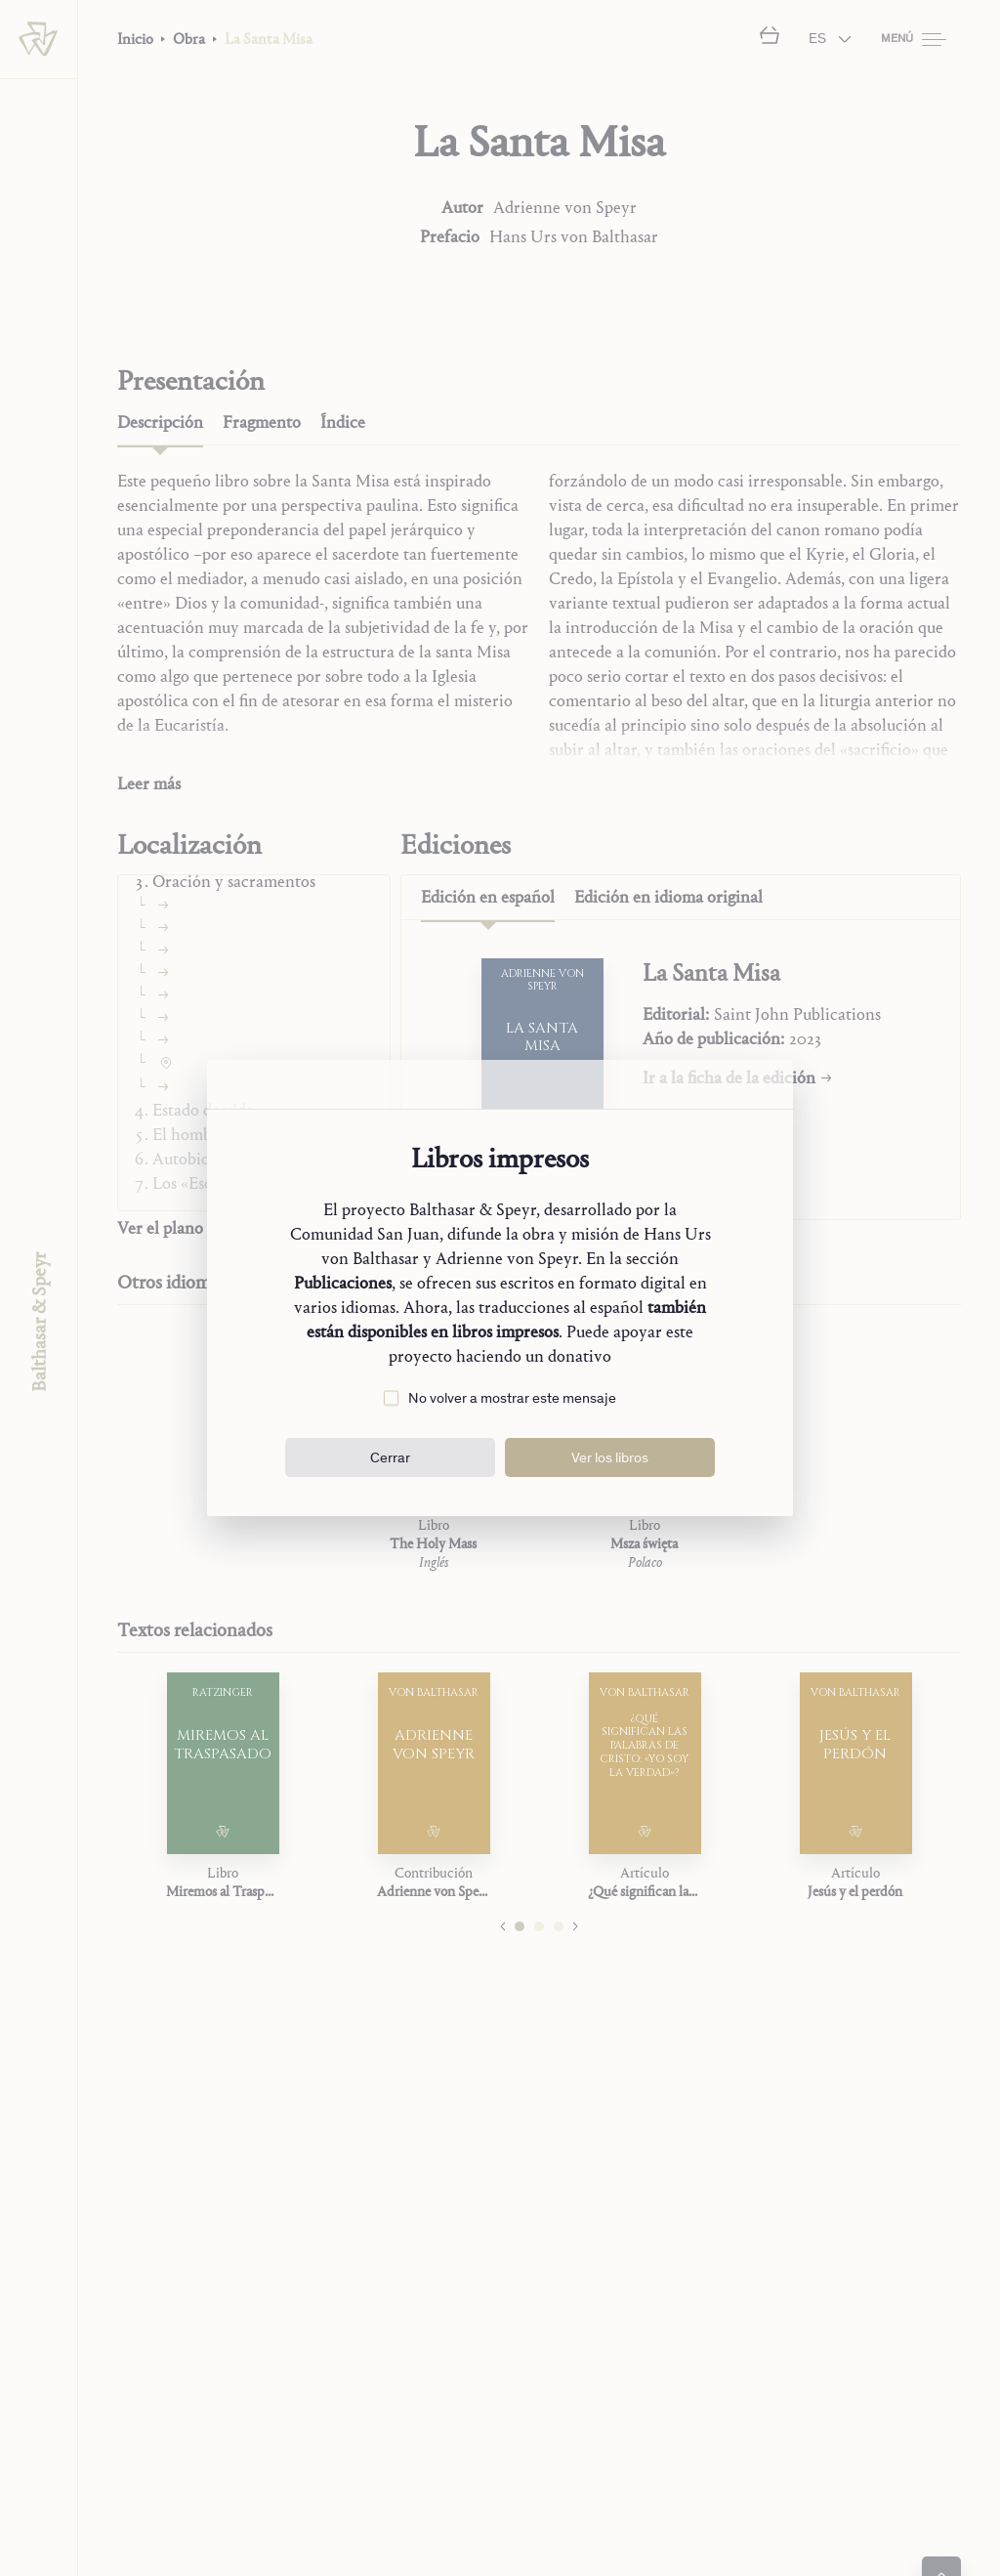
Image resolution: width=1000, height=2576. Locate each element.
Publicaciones (343, 1283)
